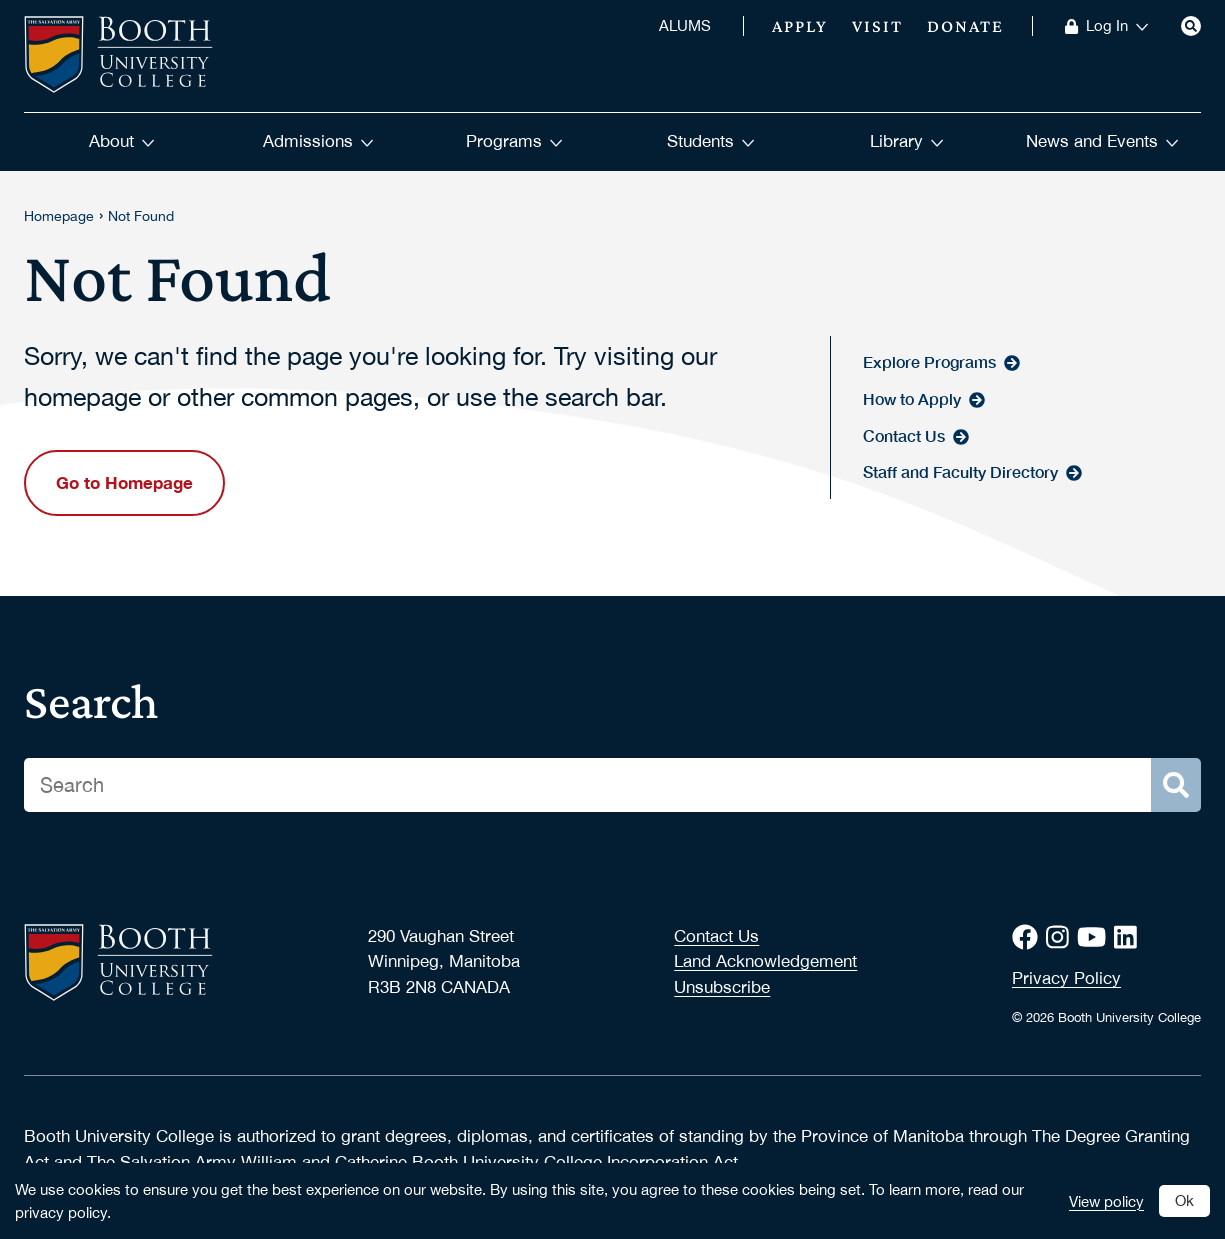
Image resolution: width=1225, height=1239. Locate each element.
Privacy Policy (1066, 978)
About (122, 141)
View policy (1106, 1201)
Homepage (59, 216)
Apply (800, 26)
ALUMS (685, 26)
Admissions (318, 141)
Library (907, 141)
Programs (514, 141)
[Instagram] (1061, 937)
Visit (877, 26)
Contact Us (716, 936)
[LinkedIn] (1129, 937)
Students (711, 141)
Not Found (141, 216)
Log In (1117, 26)
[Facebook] (1029, 937)
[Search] (1191, 26)
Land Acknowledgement (765, 961)
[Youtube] (1095, 937)
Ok (1184, 1200)
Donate (965, 26)
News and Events (1102, 141)
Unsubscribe (722, 987)
